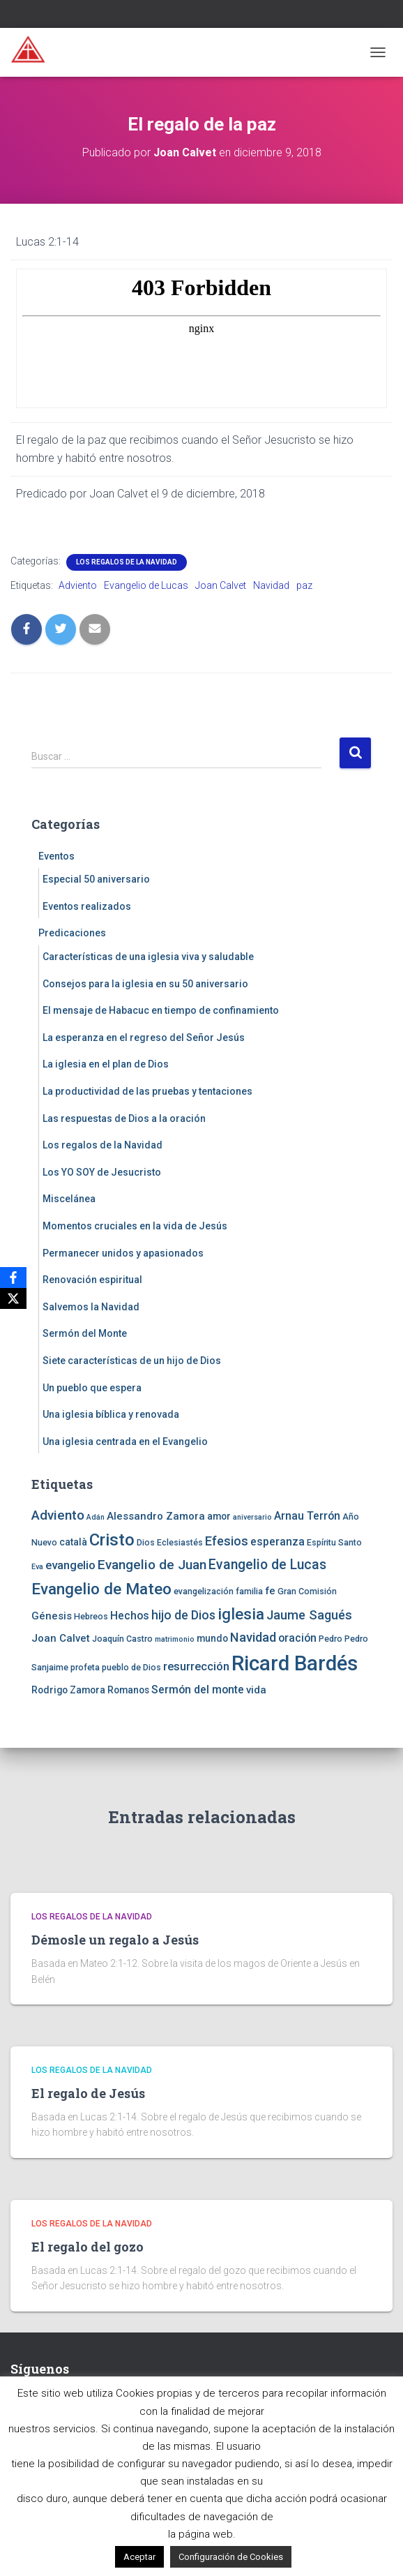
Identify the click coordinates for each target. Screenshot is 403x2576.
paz (304, 585)
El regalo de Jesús (88, 2093)
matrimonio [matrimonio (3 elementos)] (175, 1639)
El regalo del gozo (87, 2246)
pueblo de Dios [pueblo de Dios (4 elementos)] (131, 1667)
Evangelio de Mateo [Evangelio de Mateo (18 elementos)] (101, 1589)
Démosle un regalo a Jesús (115, 1939)
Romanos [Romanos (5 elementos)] (128, 1689)
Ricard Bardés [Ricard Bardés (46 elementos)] (294, 1663)
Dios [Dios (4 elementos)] (146, 1542)
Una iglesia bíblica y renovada (111, 1414)
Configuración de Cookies (230, 2557)
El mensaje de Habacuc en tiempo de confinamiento (161, 1010)
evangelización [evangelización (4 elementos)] (204, 1591)
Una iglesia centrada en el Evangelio (125, 1441)
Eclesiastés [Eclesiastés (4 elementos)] (180, 1542)
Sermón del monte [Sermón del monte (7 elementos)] (197, 1689)
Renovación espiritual (92, 1279)
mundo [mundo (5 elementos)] (212, 1638)
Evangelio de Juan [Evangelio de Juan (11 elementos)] (152, 1565)
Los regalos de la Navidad (126, 562)
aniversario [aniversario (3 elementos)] (252, 1517)
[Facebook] (13, 1277)
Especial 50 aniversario (96, 879)
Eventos (56, 856)
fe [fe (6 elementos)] (270, 1591)
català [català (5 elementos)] (73, 1542)
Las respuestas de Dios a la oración (124, 1118)
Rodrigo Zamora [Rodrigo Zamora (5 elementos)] (68, 1689)
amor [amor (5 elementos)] (219, 1516)
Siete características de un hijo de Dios (132, 1360)
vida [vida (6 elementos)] (256, 1690)
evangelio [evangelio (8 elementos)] (70, 1565)
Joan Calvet (220, 585)
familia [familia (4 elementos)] (249, 1591)
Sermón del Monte (85, 1333)
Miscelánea (69, 1198)
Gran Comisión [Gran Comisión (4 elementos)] (307, 1591)
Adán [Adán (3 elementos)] (95, 1517)
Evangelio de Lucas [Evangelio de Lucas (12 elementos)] (267, 1565)
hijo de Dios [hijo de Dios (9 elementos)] (183, 1615)
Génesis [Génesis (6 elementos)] (51, 1616)
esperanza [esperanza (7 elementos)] (277, 1541)
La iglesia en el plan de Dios (106, 1064)
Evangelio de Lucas (146, 585)
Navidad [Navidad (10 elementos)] (253, 1637)
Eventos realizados (87, 906)
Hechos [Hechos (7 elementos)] (129, 1615)
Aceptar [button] (139, 2557)
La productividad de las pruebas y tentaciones (147, 1091)
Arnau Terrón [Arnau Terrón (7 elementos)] (307, 1515)
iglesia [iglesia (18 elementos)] (241, 1614)
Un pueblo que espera (92, 1387)
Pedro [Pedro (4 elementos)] (330, 1638)
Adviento (78, 585)
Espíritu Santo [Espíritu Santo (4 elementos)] (334, 1542)
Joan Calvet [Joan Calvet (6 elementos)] (60, 1638)
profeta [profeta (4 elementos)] (85, 1667)
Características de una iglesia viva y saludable (148, 956)
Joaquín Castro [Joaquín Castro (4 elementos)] (122, 1638)
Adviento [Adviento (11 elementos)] (57, 1515)
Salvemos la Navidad (91, 1306)
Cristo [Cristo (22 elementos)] (112, 1540)
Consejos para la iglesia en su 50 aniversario (145, 983)
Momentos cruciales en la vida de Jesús (135, 1225)
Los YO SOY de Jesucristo (102, 1172)
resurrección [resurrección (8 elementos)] (196, 1666)
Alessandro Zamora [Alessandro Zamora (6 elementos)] (156, 1516)
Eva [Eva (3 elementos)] (37, 1566)
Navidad (271, 585)
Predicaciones (72, 932)
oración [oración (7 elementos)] (297, 1638)
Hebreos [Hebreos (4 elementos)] (91, 1616)
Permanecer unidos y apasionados (123, 1253)
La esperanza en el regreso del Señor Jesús (144, 1037)
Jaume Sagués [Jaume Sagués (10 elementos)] (309, 1615)
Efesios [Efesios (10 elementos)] (226, 1541)
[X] (13, 1298)
